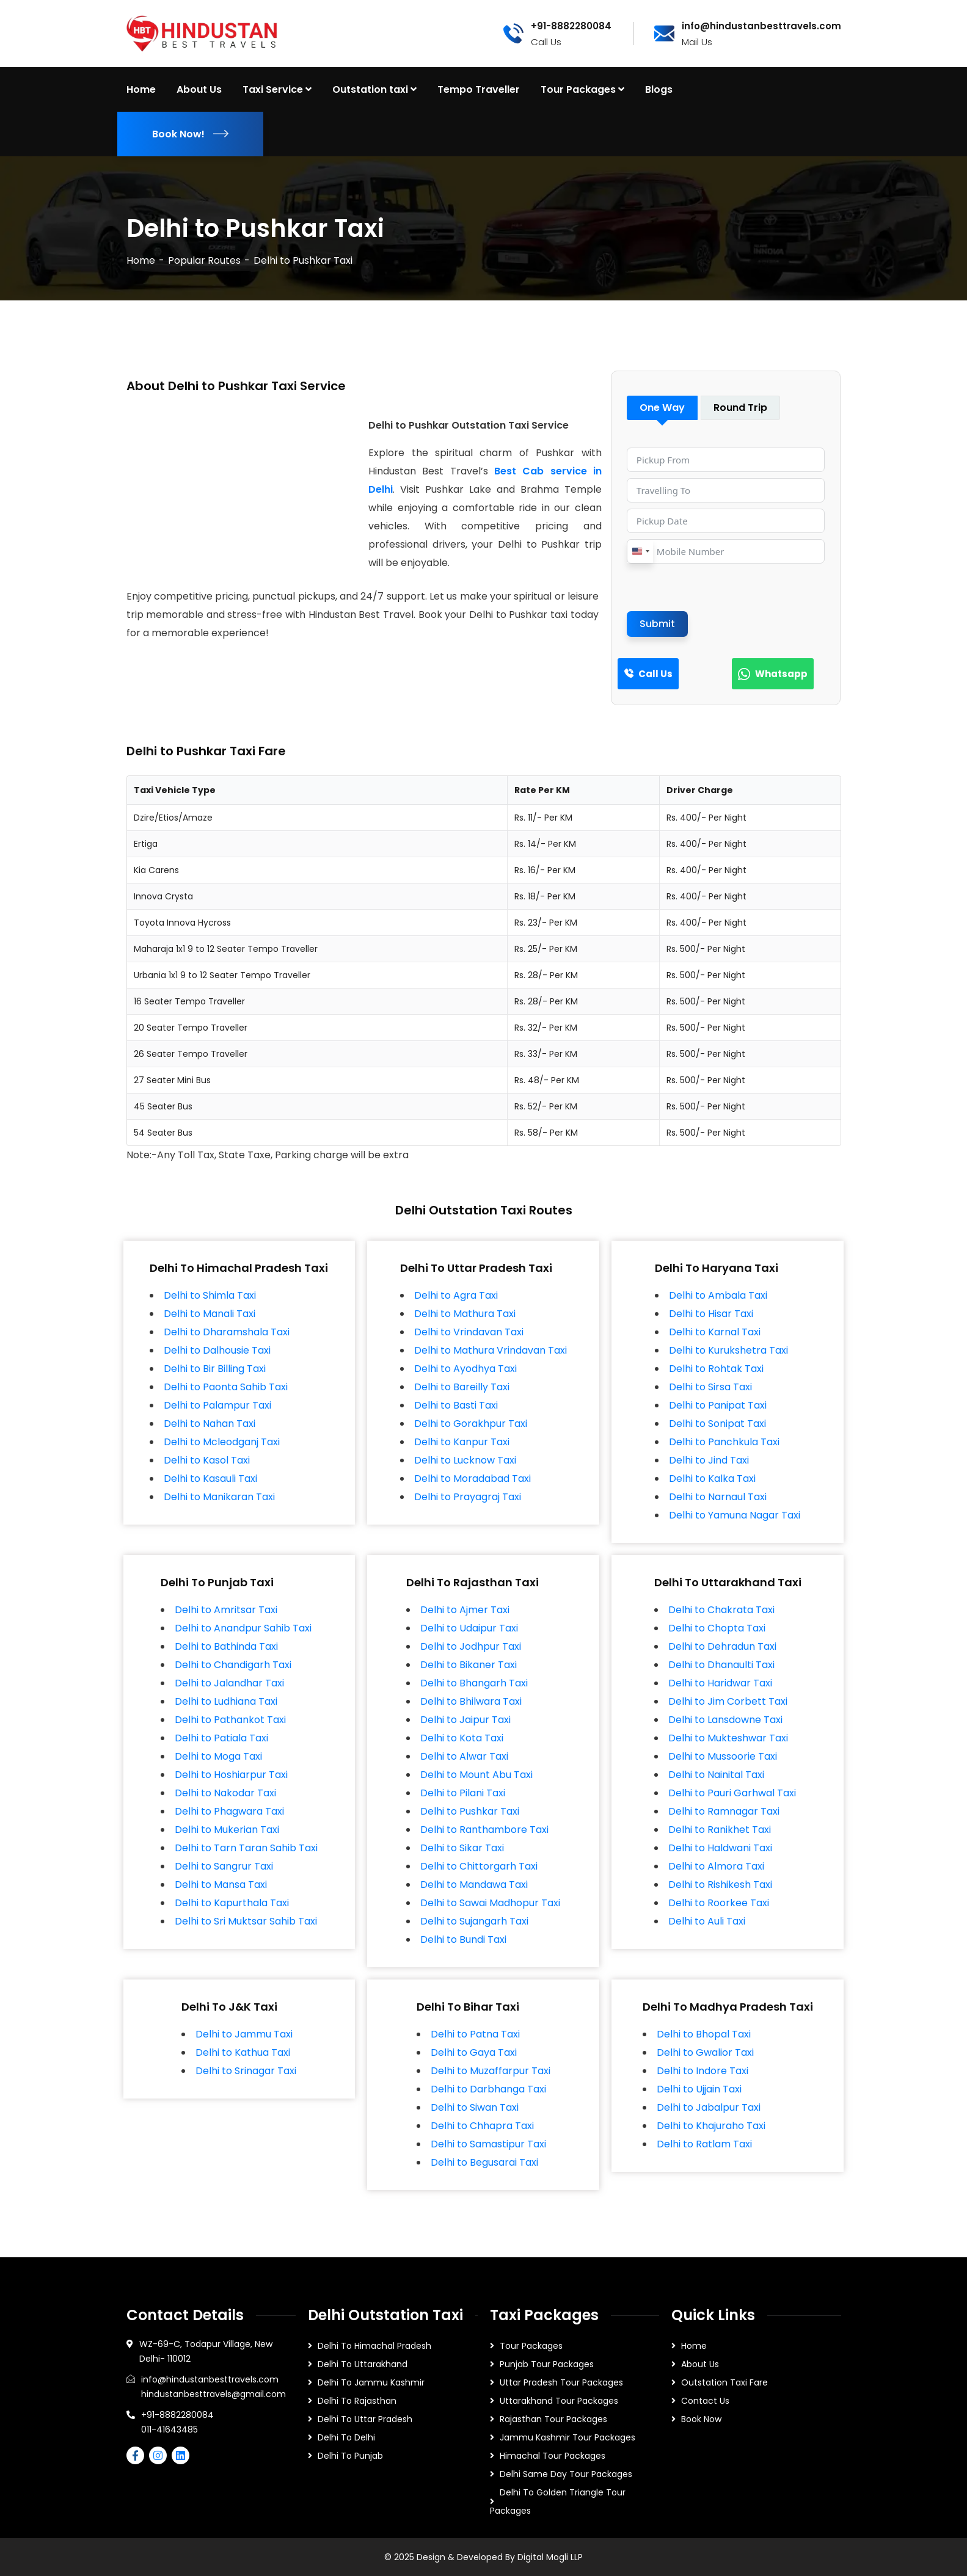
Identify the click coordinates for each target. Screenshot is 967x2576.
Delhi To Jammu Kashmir (371, 2382)
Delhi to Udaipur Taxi (469, 1628)
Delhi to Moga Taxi (218, 1756)
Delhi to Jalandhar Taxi (229, 1683)
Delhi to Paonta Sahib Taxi (226, 1387)
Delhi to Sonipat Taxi (717, 1424)
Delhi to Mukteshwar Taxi (728, 1738)
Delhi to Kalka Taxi (712, 1478)
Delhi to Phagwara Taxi (229, 1811)
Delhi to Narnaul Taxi (718, 1497)
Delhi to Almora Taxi (716, 1866)
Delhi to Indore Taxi (702, 2071)
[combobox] (640, 551)
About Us (700, 2364)
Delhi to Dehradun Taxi (722, 1646)
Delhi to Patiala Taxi (221, 1738)
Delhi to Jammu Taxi (244, 2034)
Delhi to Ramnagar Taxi (723, 1811)
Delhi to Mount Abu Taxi (476, 1775)
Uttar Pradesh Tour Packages (561, 2382)
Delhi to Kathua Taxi (242, 2052)
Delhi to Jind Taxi (709, 1460)
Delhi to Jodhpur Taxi (470, 1646)
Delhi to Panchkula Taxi (724, 1442)
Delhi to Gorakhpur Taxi (470, 1424)
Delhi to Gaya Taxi (474, 2052)
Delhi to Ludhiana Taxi (226, 1701)
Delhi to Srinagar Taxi (245, 2071)
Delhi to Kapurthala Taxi (232, 1903)
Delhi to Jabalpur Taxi (709, 2107)
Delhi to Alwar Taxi (464, 1756)
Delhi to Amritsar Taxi (226, 1610)
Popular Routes (204, 260)
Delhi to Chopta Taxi (716, 1628)
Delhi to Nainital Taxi (716, 1775)
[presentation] (719, 587)
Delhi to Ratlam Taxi (704, 2144)
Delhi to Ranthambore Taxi (484, 1830)
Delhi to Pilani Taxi (462, 1793)
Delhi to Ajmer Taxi (464, 1610)
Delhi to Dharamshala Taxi (227, 1332)
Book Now (701, 2419)
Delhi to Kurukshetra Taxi (728, 1350)
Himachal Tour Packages (552, 2456)
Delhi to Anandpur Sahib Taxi (243, 1628)
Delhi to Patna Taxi (475, 2034)
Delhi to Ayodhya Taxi (465, 1369)
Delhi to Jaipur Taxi (465, 1720)
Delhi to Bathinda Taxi (226, 1646)
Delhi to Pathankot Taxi (230, 1720)
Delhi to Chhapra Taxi (482, 2126)
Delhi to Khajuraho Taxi (711, 2126)
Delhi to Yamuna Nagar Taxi (734, 1515)
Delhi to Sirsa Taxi (710, 1387)
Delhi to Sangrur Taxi (224, 1866)
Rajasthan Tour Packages (553, 2419)
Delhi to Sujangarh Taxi (474, 1921)
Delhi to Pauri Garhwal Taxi (732, 1793)
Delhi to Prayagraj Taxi (467, 1497)
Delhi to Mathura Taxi (465, 1314)
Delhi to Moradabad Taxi (472, 1478)
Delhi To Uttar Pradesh (365, 2419)
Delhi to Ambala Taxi (718, 1295)
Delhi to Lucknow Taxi (465, 1460)
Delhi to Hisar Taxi (711, 1314)
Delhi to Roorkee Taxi (718, 1903)
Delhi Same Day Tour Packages (566, 2474)
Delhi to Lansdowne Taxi (725, 1720)
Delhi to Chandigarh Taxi (233, 1665)
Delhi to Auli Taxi (706, 1921)
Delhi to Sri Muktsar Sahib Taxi (246, 1921)
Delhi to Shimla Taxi (210, 1295)
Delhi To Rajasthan (357, 2401)
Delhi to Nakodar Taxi (225, 1793)
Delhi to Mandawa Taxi (474, 1885)
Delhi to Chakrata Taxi (721, 1610)
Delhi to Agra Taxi (456, 1295)
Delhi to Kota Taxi (461, 1738)
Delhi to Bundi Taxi (463, 1939)
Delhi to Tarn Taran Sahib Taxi (246, 1848)
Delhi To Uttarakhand (362, 2364)
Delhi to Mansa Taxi (221, 1885)
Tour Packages (531, 2346)
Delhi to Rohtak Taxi (716, 1369)
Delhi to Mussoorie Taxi (722, 1756)
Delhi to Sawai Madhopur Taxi (490, 1903)
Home (140, 260)
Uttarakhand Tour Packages (559, 2401)
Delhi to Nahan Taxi (209, 1424)
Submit (657, 624)
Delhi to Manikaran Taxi (219, 1497)
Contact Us (705, 2401)
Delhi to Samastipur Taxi (488, 2144)
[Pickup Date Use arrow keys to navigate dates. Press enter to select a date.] (726, 521)
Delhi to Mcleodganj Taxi (222, 1442)
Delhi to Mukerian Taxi (227, 1830)
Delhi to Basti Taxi (456, 1405)
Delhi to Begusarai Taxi (484, 2162)
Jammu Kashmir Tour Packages (567, 2437)
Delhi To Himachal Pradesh (374, 2346)
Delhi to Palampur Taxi (217, 1405)
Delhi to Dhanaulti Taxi (721, 1665)
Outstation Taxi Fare (724, 2382)
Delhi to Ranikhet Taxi (719, 1830)
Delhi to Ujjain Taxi (699, 2089)
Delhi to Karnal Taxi (715, 1332)
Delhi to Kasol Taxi (207, 1460)
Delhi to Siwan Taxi (475, 2107)
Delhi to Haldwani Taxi (720, 1848)
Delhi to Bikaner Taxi (468, 1665)
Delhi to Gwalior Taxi (705, 2052)
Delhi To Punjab (350, 2456)
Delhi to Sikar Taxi (462, 1848)
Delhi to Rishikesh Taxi (720, 1885)
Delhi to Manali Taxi (209, 1314)
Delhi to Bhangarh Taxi (474, 1683)
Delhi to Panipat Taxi (718, 1405)
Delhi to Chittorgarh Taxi (479, 1866)
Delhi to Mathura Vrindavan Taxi (490, 1350)
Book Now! (190, 134)
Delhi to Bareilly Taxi (461, 1387)
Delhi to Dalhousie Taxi (217, 1350)
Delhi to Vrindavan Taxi (469, 1332)
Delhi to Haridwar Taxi (720, 1683)
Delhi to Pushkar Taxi (469, 1811)
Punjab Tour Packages (547, 2364)
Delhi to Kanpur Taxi (461, 1442)
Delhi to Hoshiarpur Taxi (231, 1775)
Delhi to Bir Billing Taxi (215, 1369)
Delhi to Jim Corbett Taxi (727, 1701)
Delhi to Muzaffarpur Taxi (490, 2071)
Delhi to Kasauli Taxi (210, 1478)
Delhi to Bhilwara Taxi (471, 1701)
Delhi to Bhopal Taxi (704, 2034)
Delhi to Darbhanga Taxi (488, 2089)
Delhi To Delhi (346, 2437)
